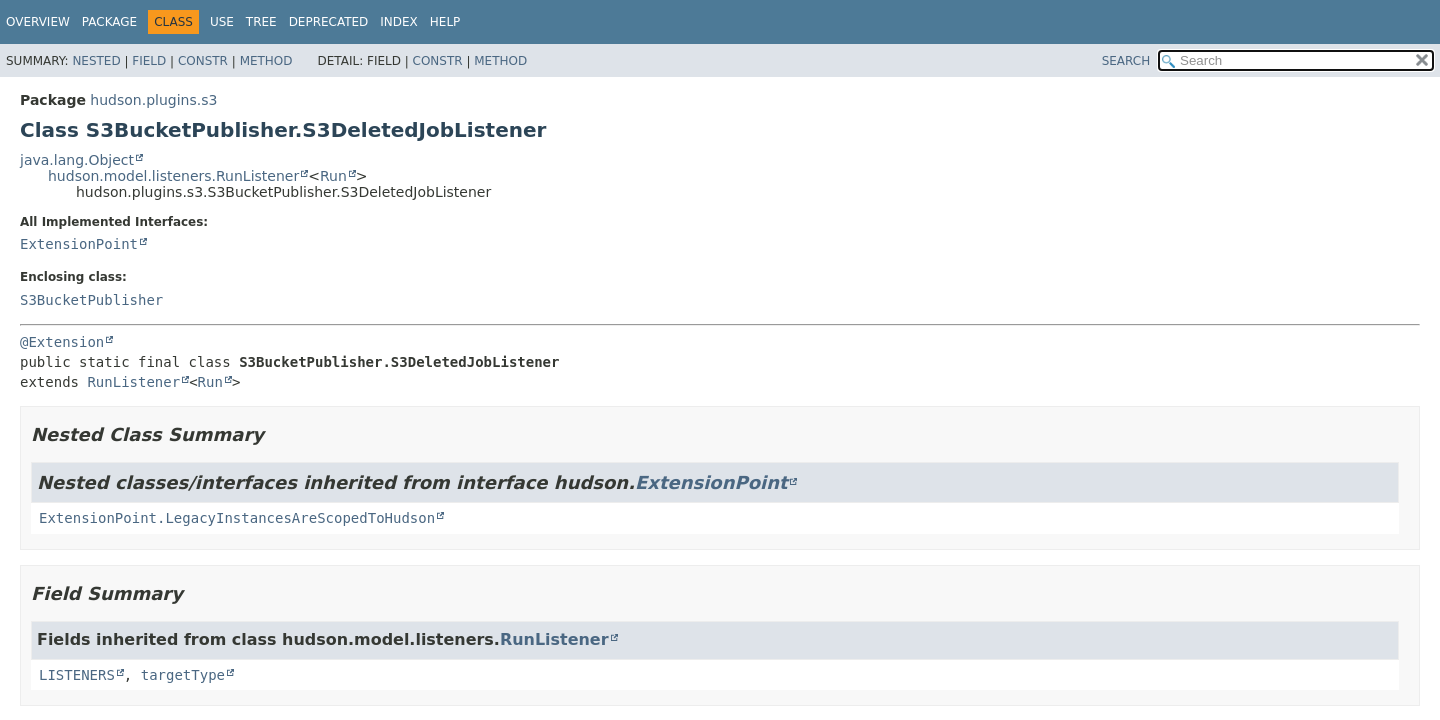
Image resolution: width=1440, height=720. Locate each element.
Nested (96, 61)
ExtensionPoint (79, 244)
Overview (38, 22)
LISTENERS (77, 675)
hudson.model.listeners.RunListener (173, 176)
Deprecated (329, 22)
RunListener (133, 382)
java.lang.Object (77, 160)
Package (109, 22)
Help (445, 22)
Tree (261, 22)
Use (222, 22)
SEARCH (1126, 61)
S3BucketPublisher (91, 300)
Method (266, 61)
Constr (203, 61)
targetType (183, 675)
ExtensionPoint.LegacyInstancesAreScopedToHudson (237, 518)
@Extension (62, 342)
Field (149, 61)
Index (399, 22)
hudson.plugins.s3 (153, 100)
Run (333, 176)
